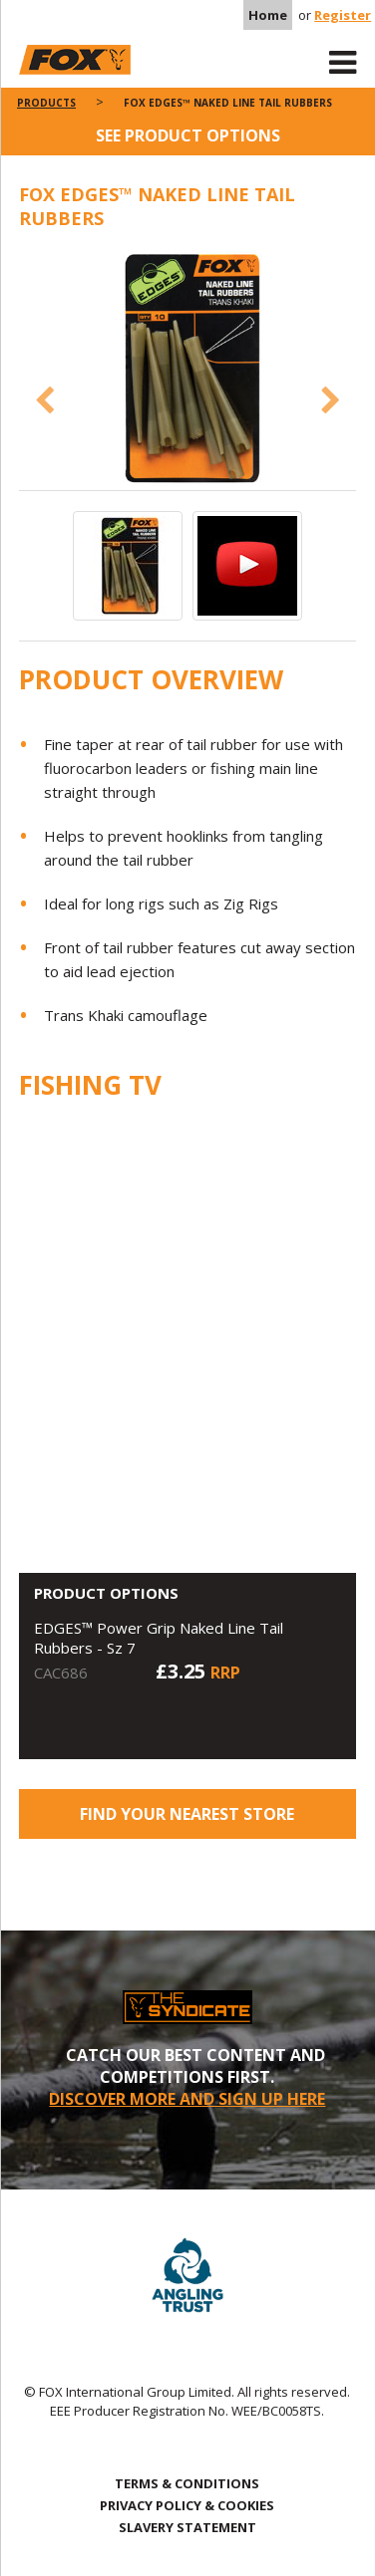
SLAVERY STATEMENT (187, 2527)
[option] (188, 370)
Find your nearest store (187, 1814)
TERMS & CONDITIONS (187, 2483)
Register (342, 15)
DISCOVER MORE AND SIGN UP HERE (187, 2099)
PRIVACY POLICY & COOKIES (187, 2505)
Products (46, 103)
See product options (188, 135)
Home (267, 15)
